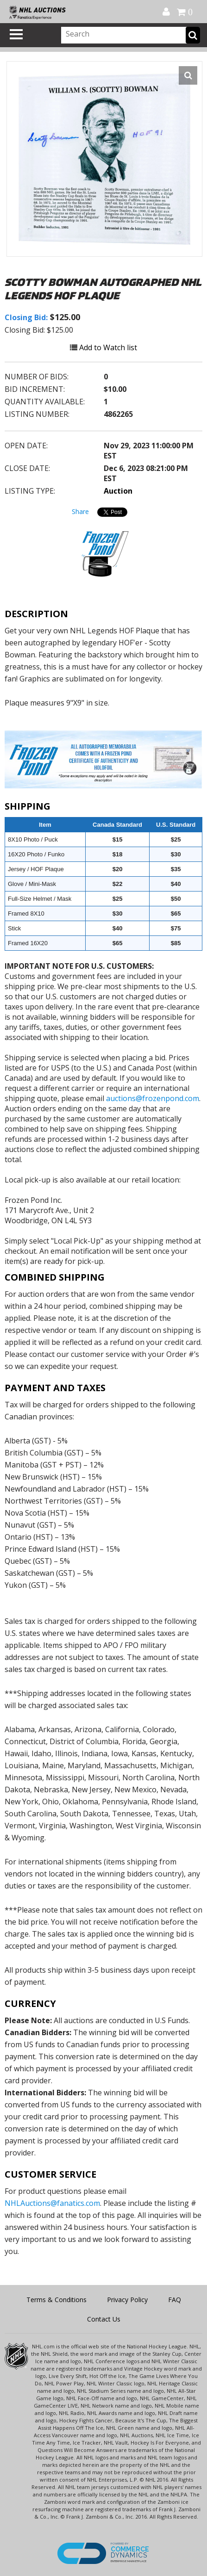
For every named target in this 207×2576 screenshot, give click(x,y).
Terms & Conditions (56, 2299)
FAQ (174, 2299)
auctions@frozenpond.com (152, 1098)
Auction (118, 491)
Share (80, 511)
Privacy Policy (127, 2299)
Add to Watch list (103, 347)
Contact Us (103, 2319)
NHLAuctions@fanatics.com (52, 2203)
